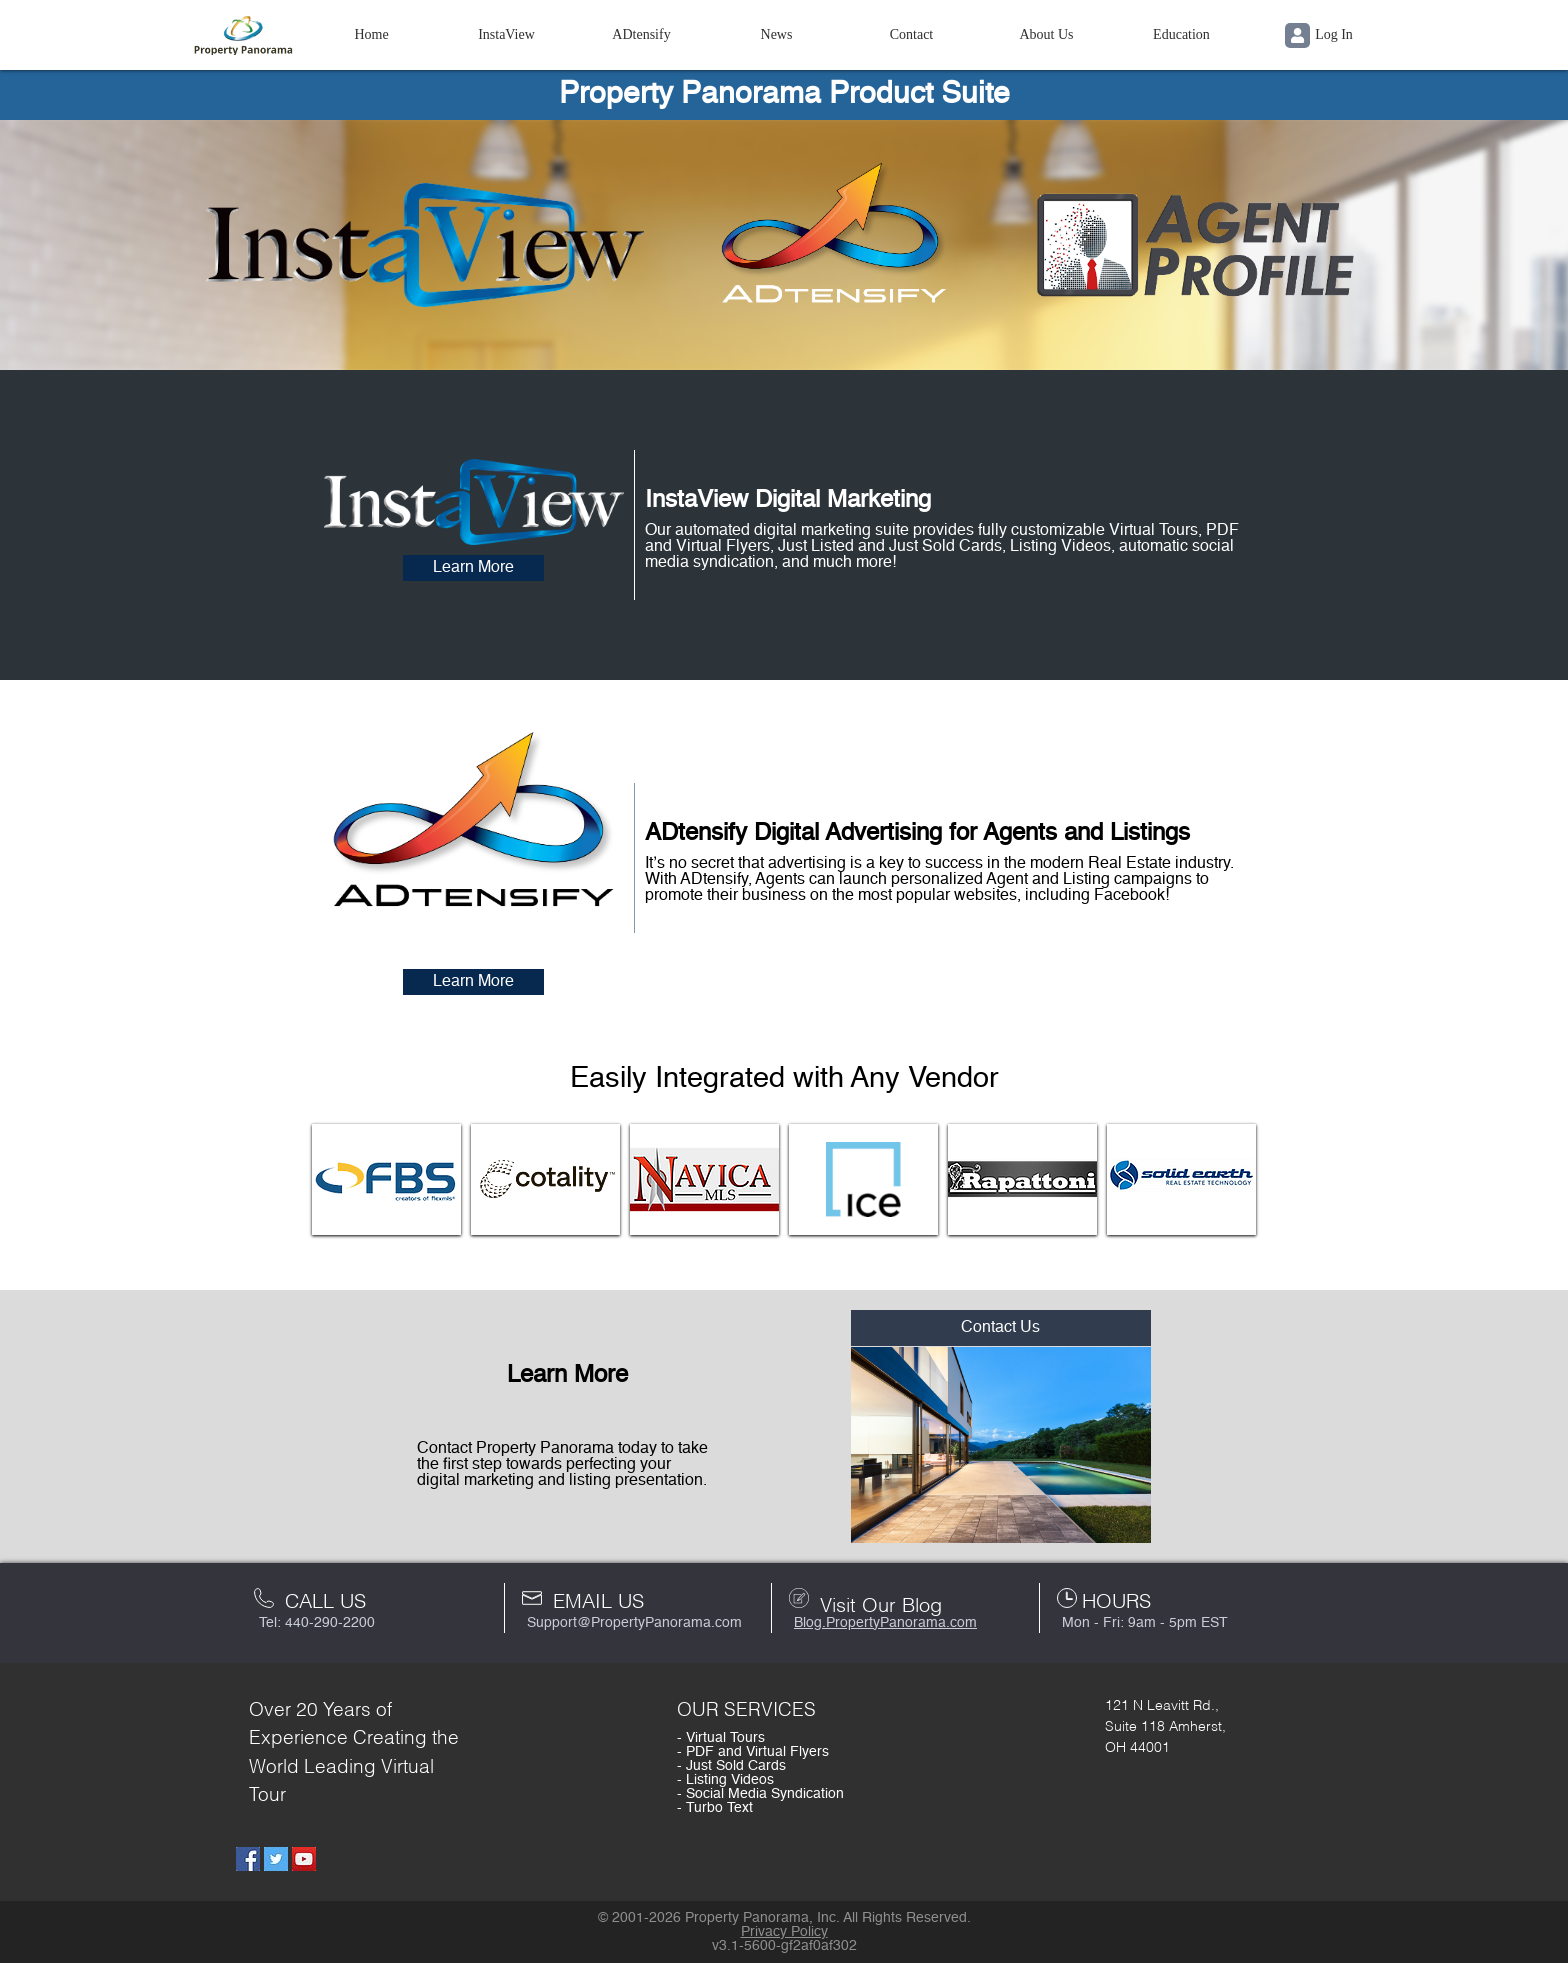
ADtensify (641, 34)
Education (1181, 34)
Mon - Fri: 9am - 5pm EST (1145, 1623)
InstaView (506, 34)
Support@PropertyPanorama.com (634, 1623)
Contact (912, 34)
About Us (1046, 34)
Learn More (473, 568)
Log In (1319, 35)
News (777, 34)
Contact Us (1000, 1328)
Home (371, 34)
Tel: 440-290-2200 (317, 1623)
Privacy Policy (784, 1932)
